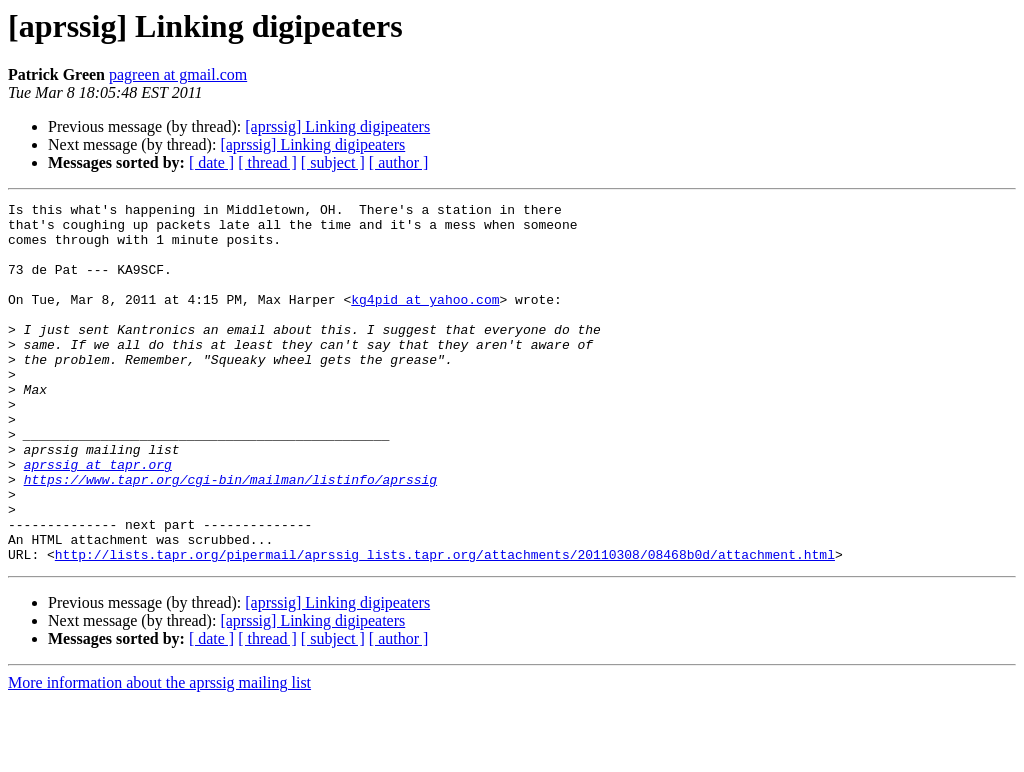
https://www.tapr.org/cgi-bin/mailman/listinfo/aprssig (230, 536)
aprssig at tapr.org (98, 518)
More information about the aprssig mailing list (159, 754)
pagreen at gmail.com (178, 74)
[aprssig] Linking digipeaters (337, 126)
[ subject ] (333, 162)
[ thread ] (267, 162)
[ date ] (211, 162)
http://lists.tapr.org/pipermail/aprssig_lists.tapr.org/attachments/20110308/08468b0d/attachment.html (445, 626)
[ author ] (399, 162)
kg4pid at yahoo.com (425, 320)
